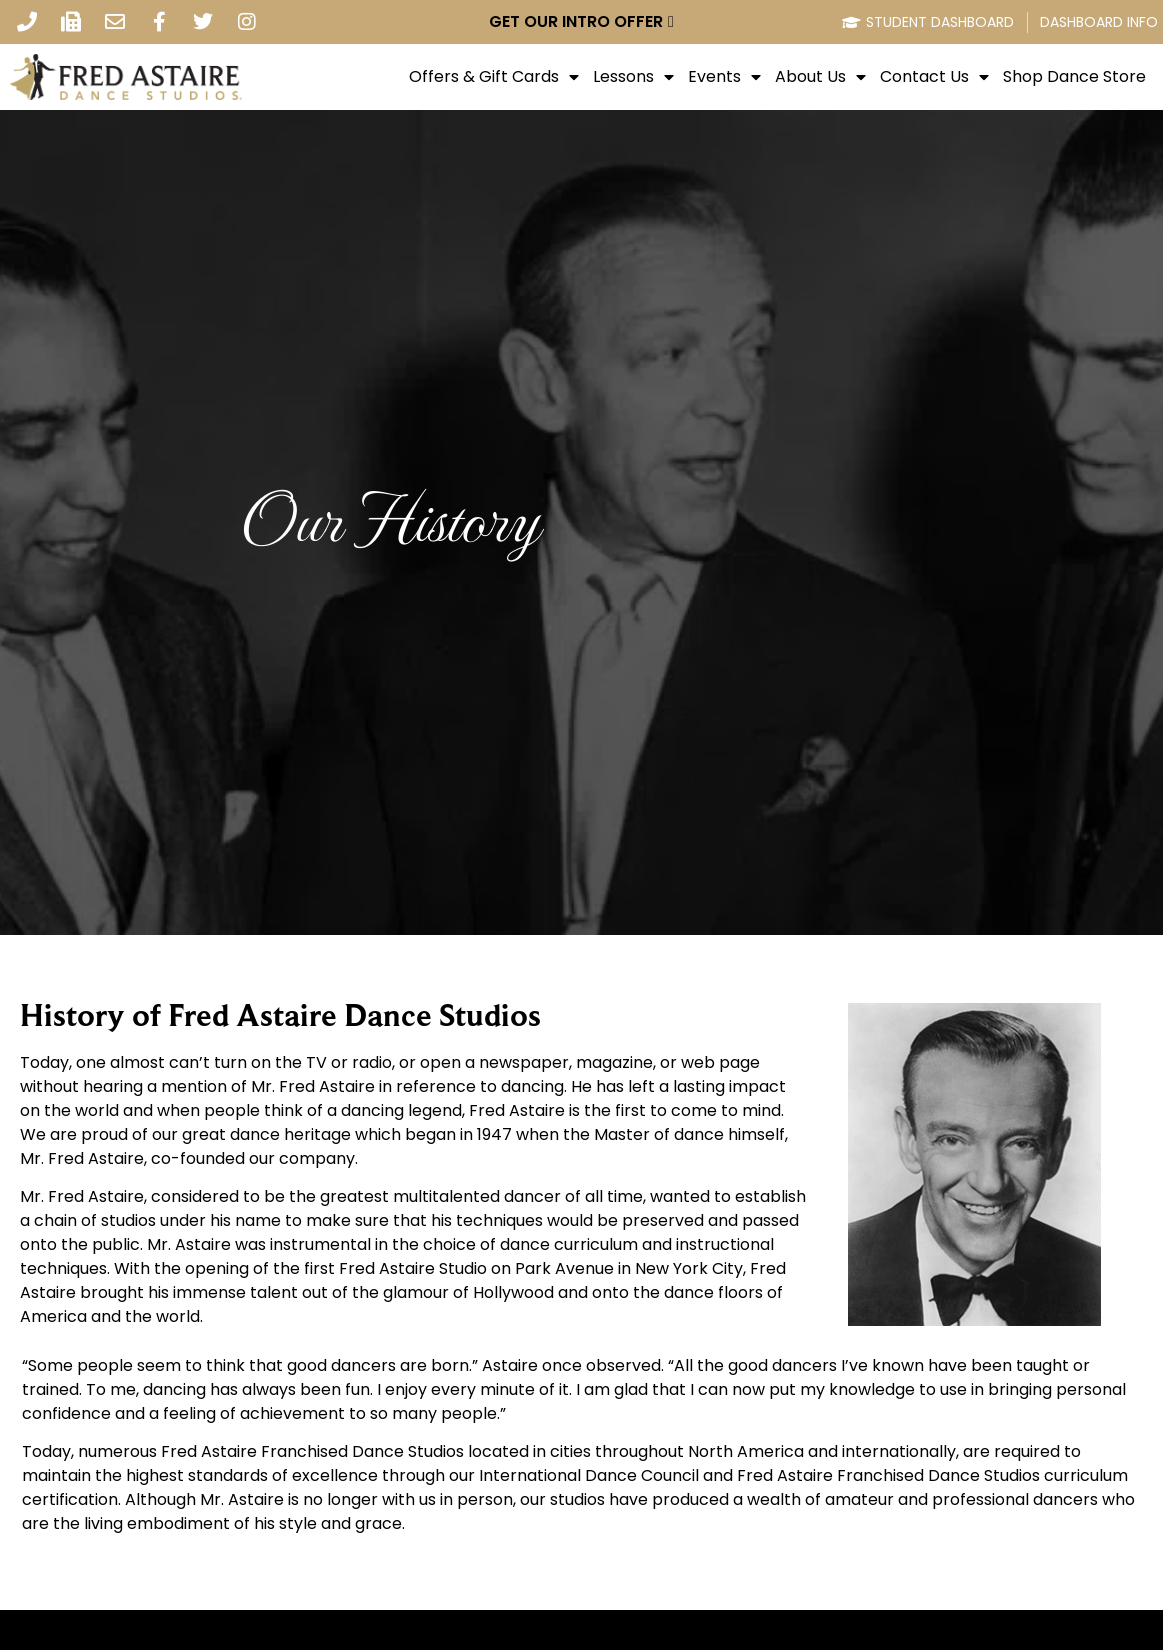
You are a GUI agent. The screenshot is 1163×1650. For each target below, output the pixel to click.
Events (724, 77)
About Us (820, 77)
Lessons (633, 77)
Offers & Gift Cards (494, 77)
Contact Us (934, 77)
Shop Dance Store (1074, 77)
